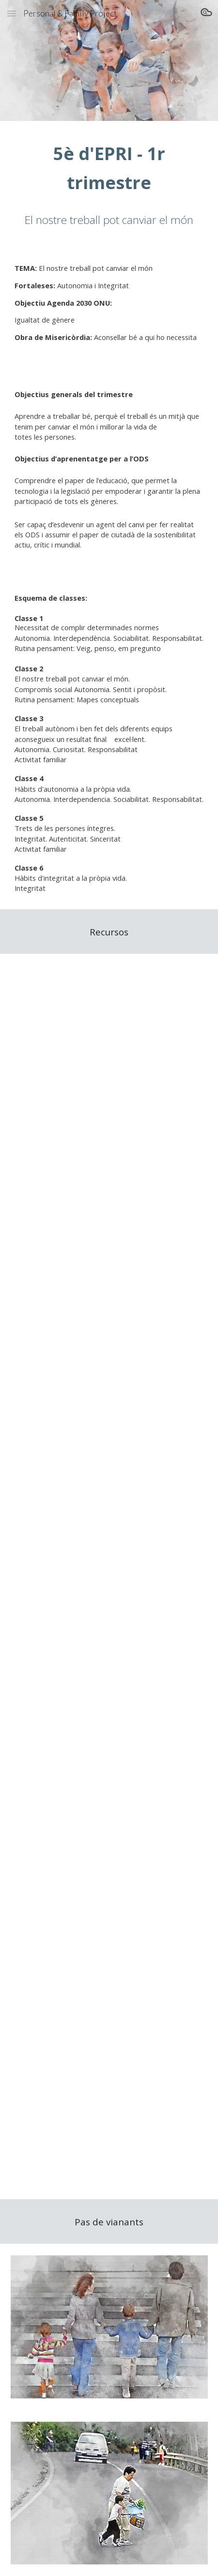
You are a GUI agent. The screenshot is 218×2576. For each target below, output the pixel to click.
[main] (109, 168)
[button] (11, 13)
